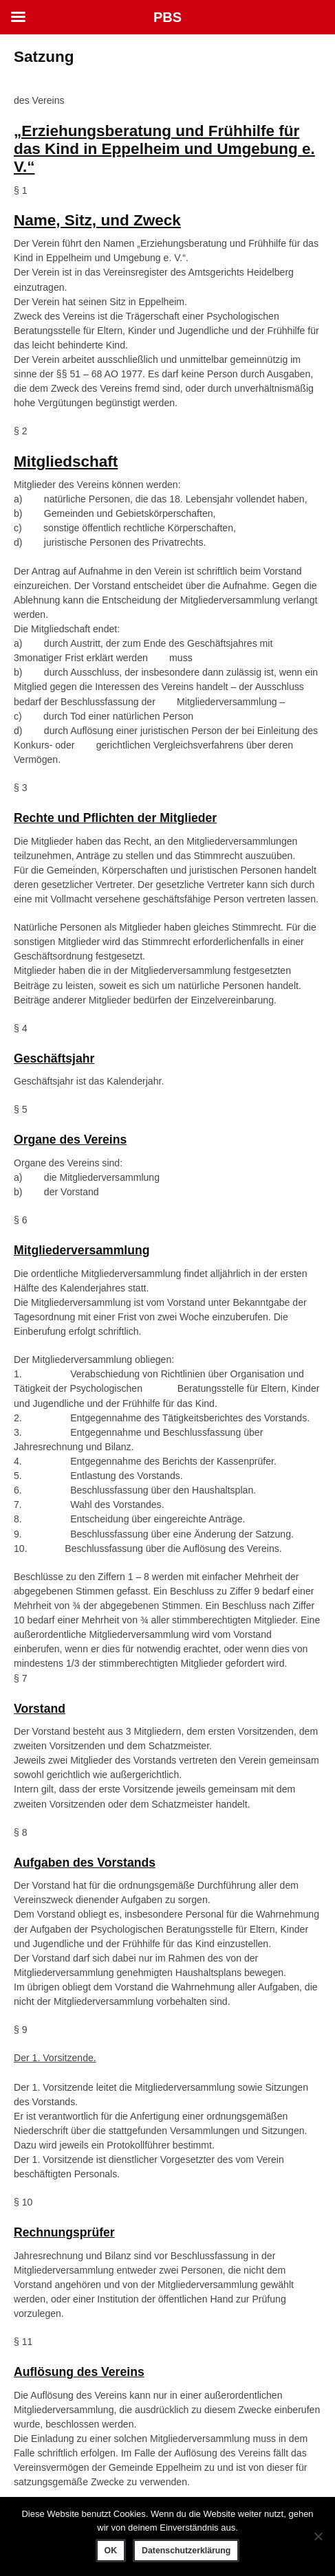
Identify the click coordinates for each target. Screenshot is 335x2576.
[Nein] (318, 2536)
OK (111, 2550)
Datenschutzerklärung (186, 2550)
